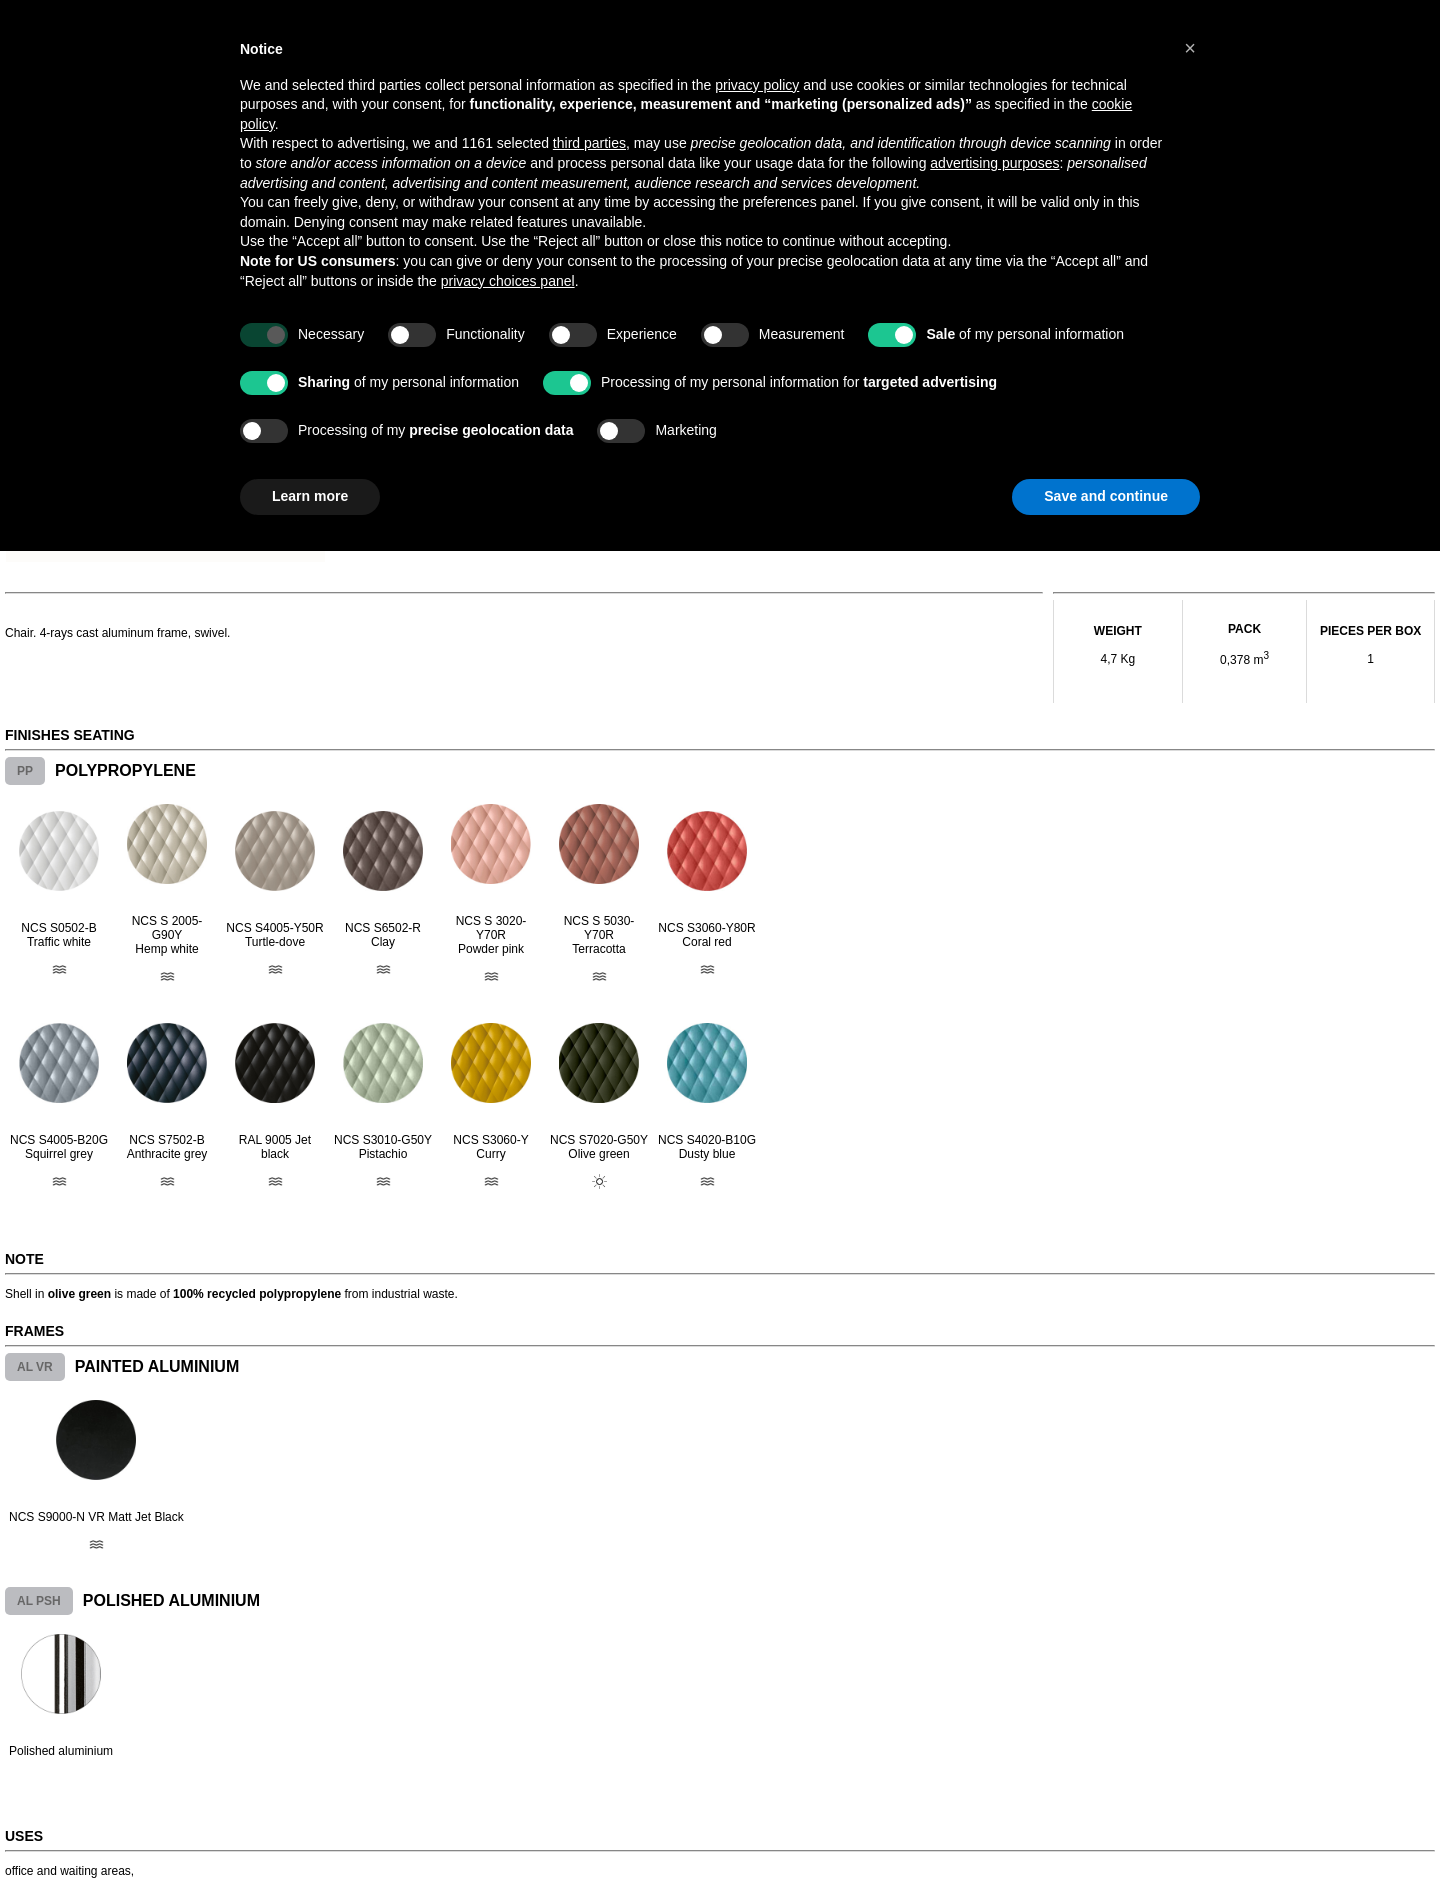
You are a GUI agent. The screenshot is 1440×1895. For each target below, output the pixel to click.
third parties (589, 143)
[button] (1190, 48)
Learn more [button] (310, 496)
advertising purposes (994, 163)
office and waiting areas (68, 1871)
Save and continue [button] (1106, 496)
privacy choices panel (508, 281)
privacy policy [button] (757, 85)
